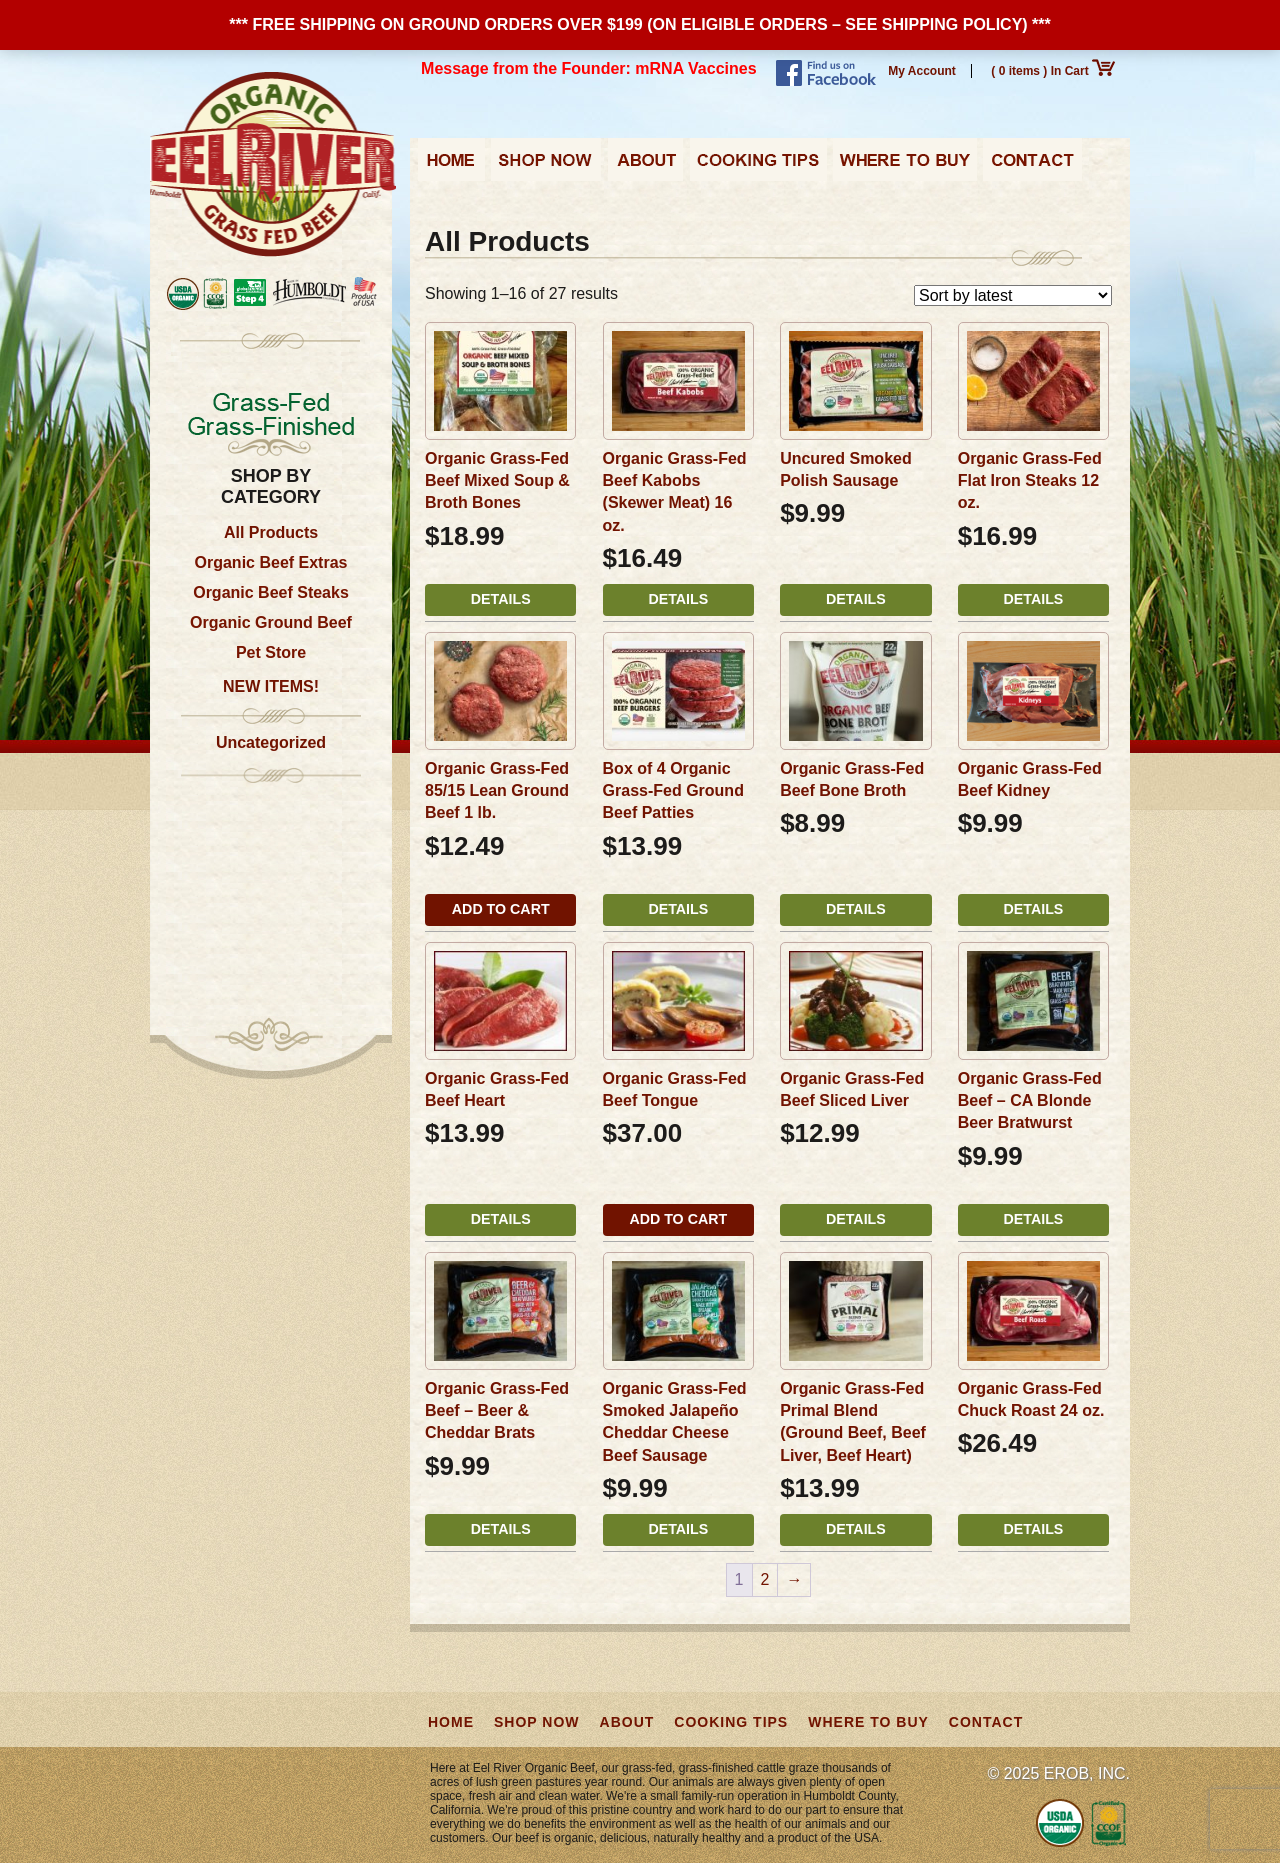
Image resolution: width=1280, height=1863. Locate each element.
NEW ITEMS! (271, 686)
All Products (271, 532)
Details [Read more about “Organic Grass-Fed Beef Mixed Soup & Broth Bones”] (501, 599)
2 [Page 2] (765, 1579)
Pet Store (271, 652)
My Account (922, 71)
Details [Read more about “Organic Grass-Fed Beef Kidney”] (1034, 909)
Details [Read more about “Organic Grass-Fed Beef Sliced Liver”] (856, 1219)
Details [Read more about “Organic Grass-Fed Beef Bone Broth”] (856, 909)
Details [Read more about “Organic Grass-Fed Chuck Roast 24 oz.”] (1034, 1529)
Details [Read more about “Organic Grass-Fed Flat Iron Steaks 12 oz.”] (1034, 599)
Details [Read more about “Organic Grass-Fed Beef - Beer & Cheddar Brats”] (501, 1529)
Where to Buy (905, 166)
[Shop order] (1013, 295)
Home (451, 166)
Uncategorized (271, 742)
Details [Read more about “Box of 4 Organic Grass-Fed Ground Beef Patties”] (678, 909)
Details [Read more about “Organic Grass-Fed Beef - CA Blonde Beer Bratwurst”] (1034, 1219)
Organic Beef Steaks (271, 592)
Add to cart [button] (501, 909)
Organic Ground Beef (271, 622)
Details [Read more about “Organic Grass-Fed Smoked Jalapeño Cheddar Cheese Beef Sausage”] (678, 1529)
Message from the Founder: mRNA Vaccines (589, 68)
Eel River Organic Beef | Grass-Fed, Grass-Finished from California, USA (273, 165)
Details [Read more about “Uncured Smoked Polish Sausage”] (856, 599)
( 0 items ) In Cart (1053, 71)
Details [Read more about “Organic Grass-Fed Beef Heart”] (501, 1219)
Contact (1032, 166)
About (645, 166)
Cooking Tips (758, 166)
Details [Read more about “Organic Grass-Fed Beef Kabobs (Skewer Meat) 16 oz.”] (678, 599)
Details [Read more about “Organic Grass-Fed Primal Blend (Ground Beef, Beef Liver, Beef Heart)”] (856, 1529)
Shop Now (546, 166)
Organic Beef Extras (271, 562)
